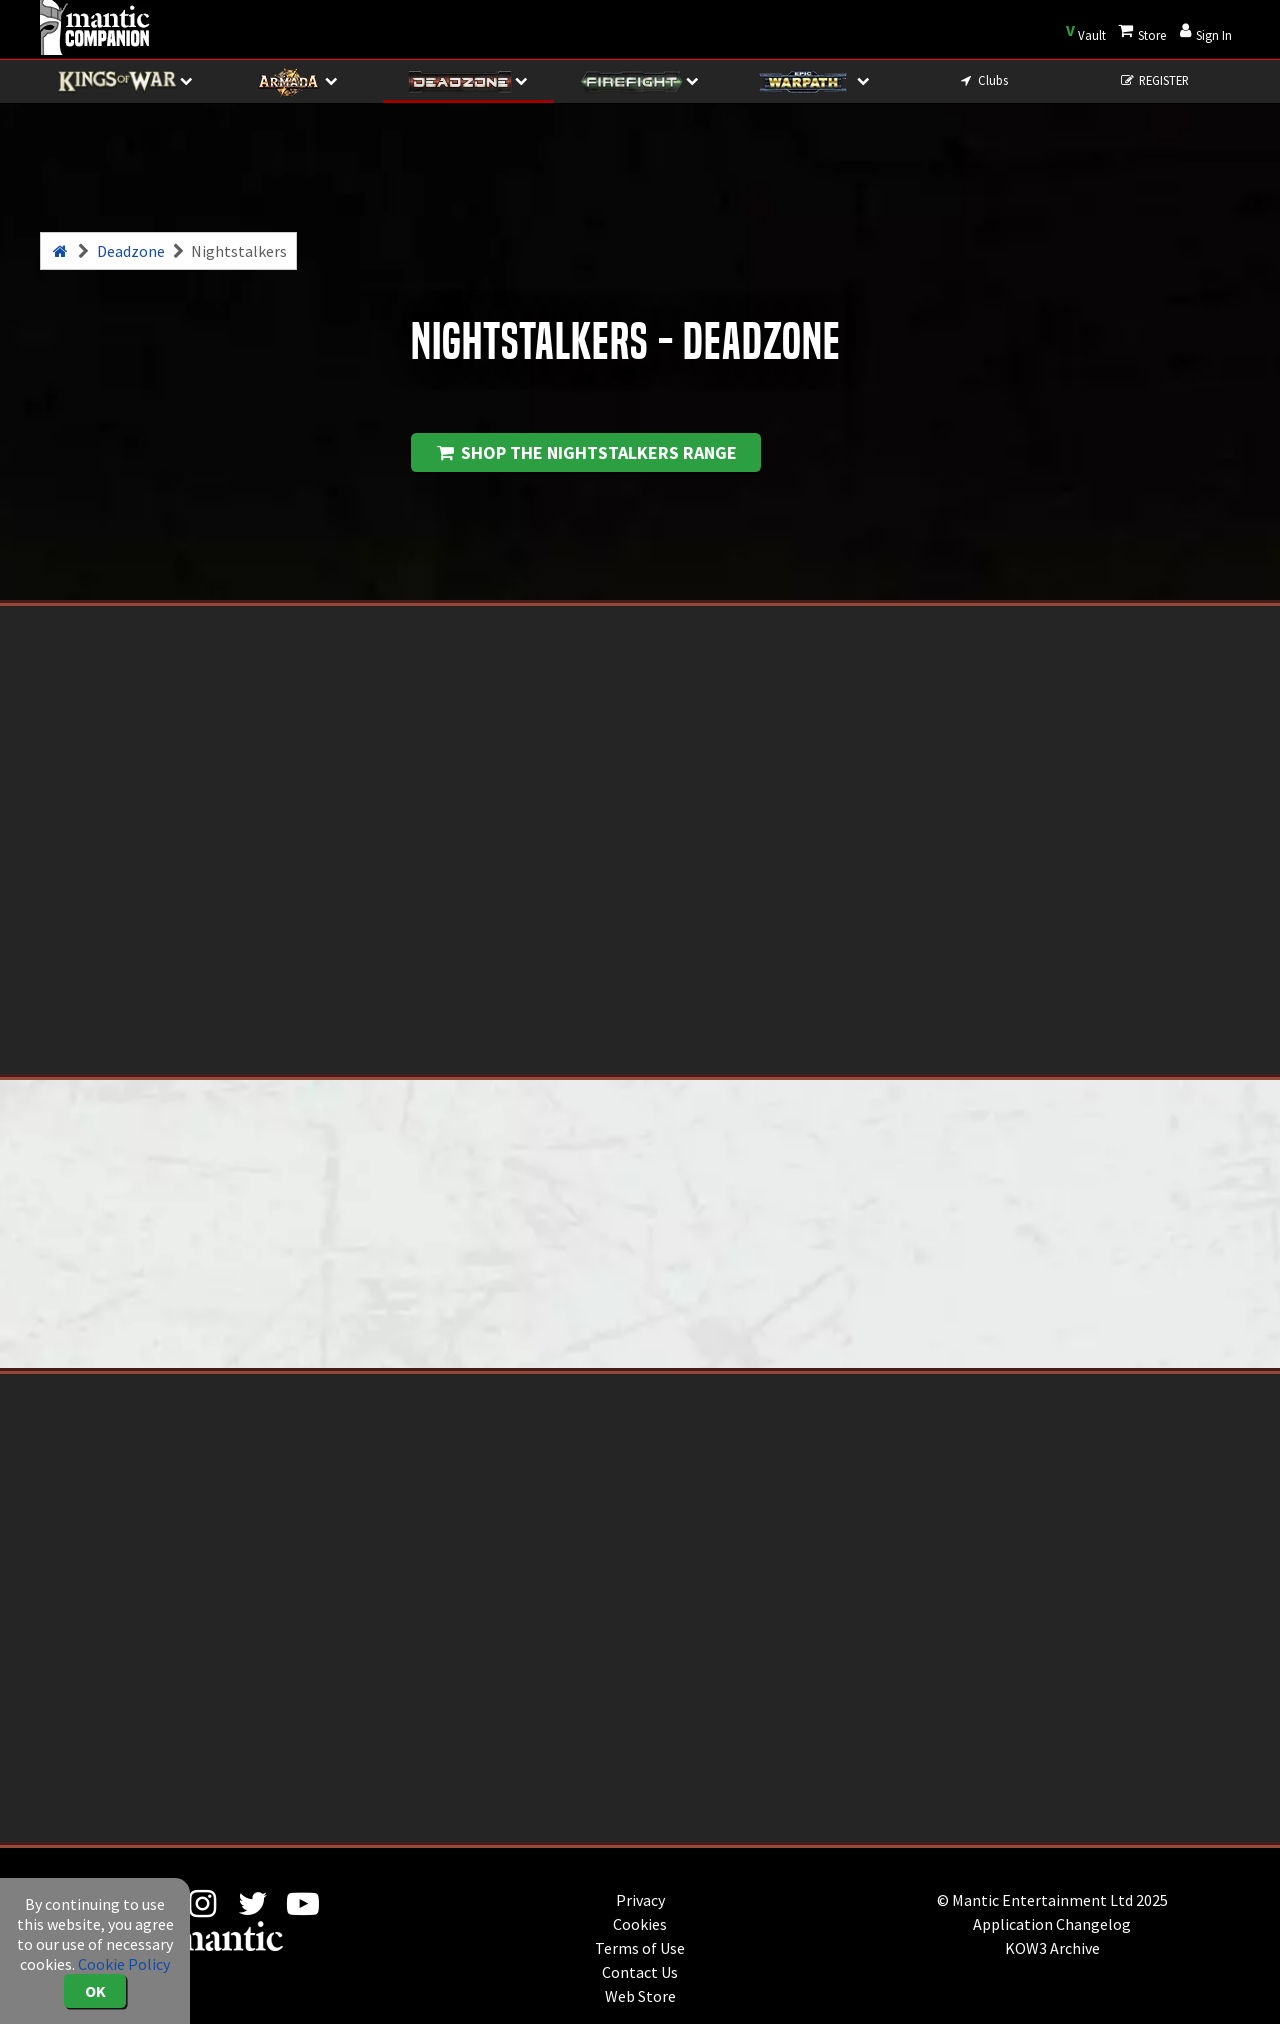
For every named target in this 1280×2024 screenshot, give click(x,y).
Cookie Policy (124, 1964)
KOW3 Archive (1052, 1948)
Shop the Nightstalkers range (585, 452)
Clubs (982, 80)
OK (95, 1991)
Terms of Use (640, 1948)
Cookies (640, 1924)
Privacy (640, 1900)
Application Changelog (1052, 1924)
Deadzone (131, 251)
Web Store (640, 1996)
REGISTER (1154, 80)
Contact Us (640, 1972)
